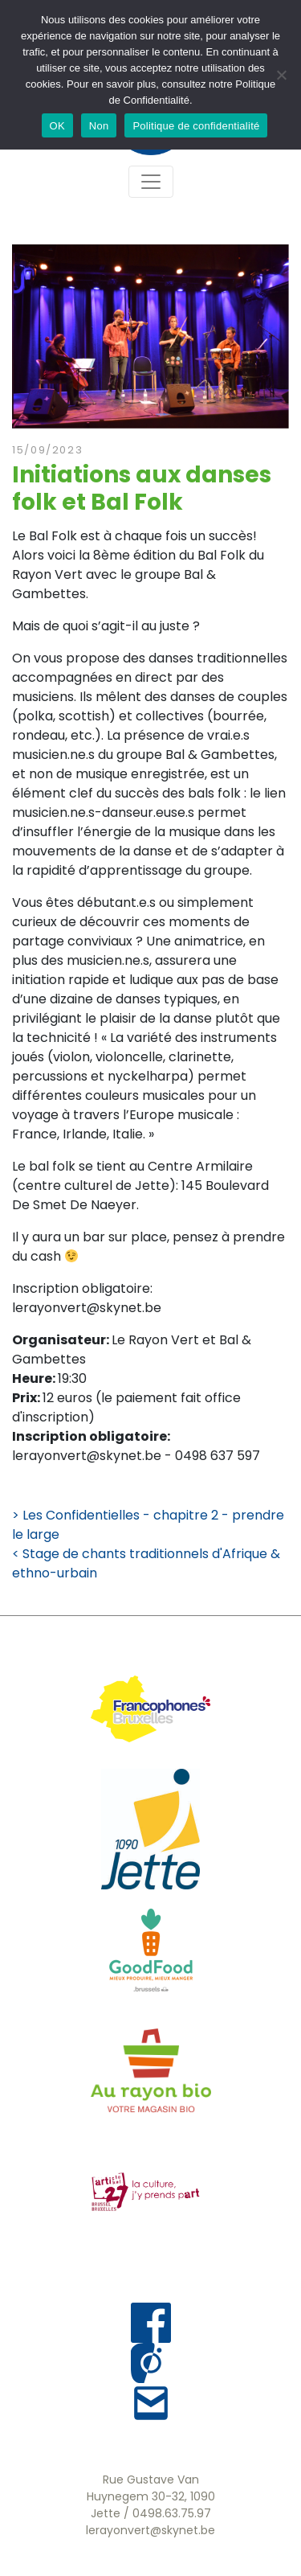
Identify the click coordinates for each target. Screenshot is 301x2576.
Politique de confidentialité (195, 126)
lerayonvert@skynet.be (150, 2530)
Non (99, 126)
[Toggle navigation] (150, 182)
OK (57, 126)
